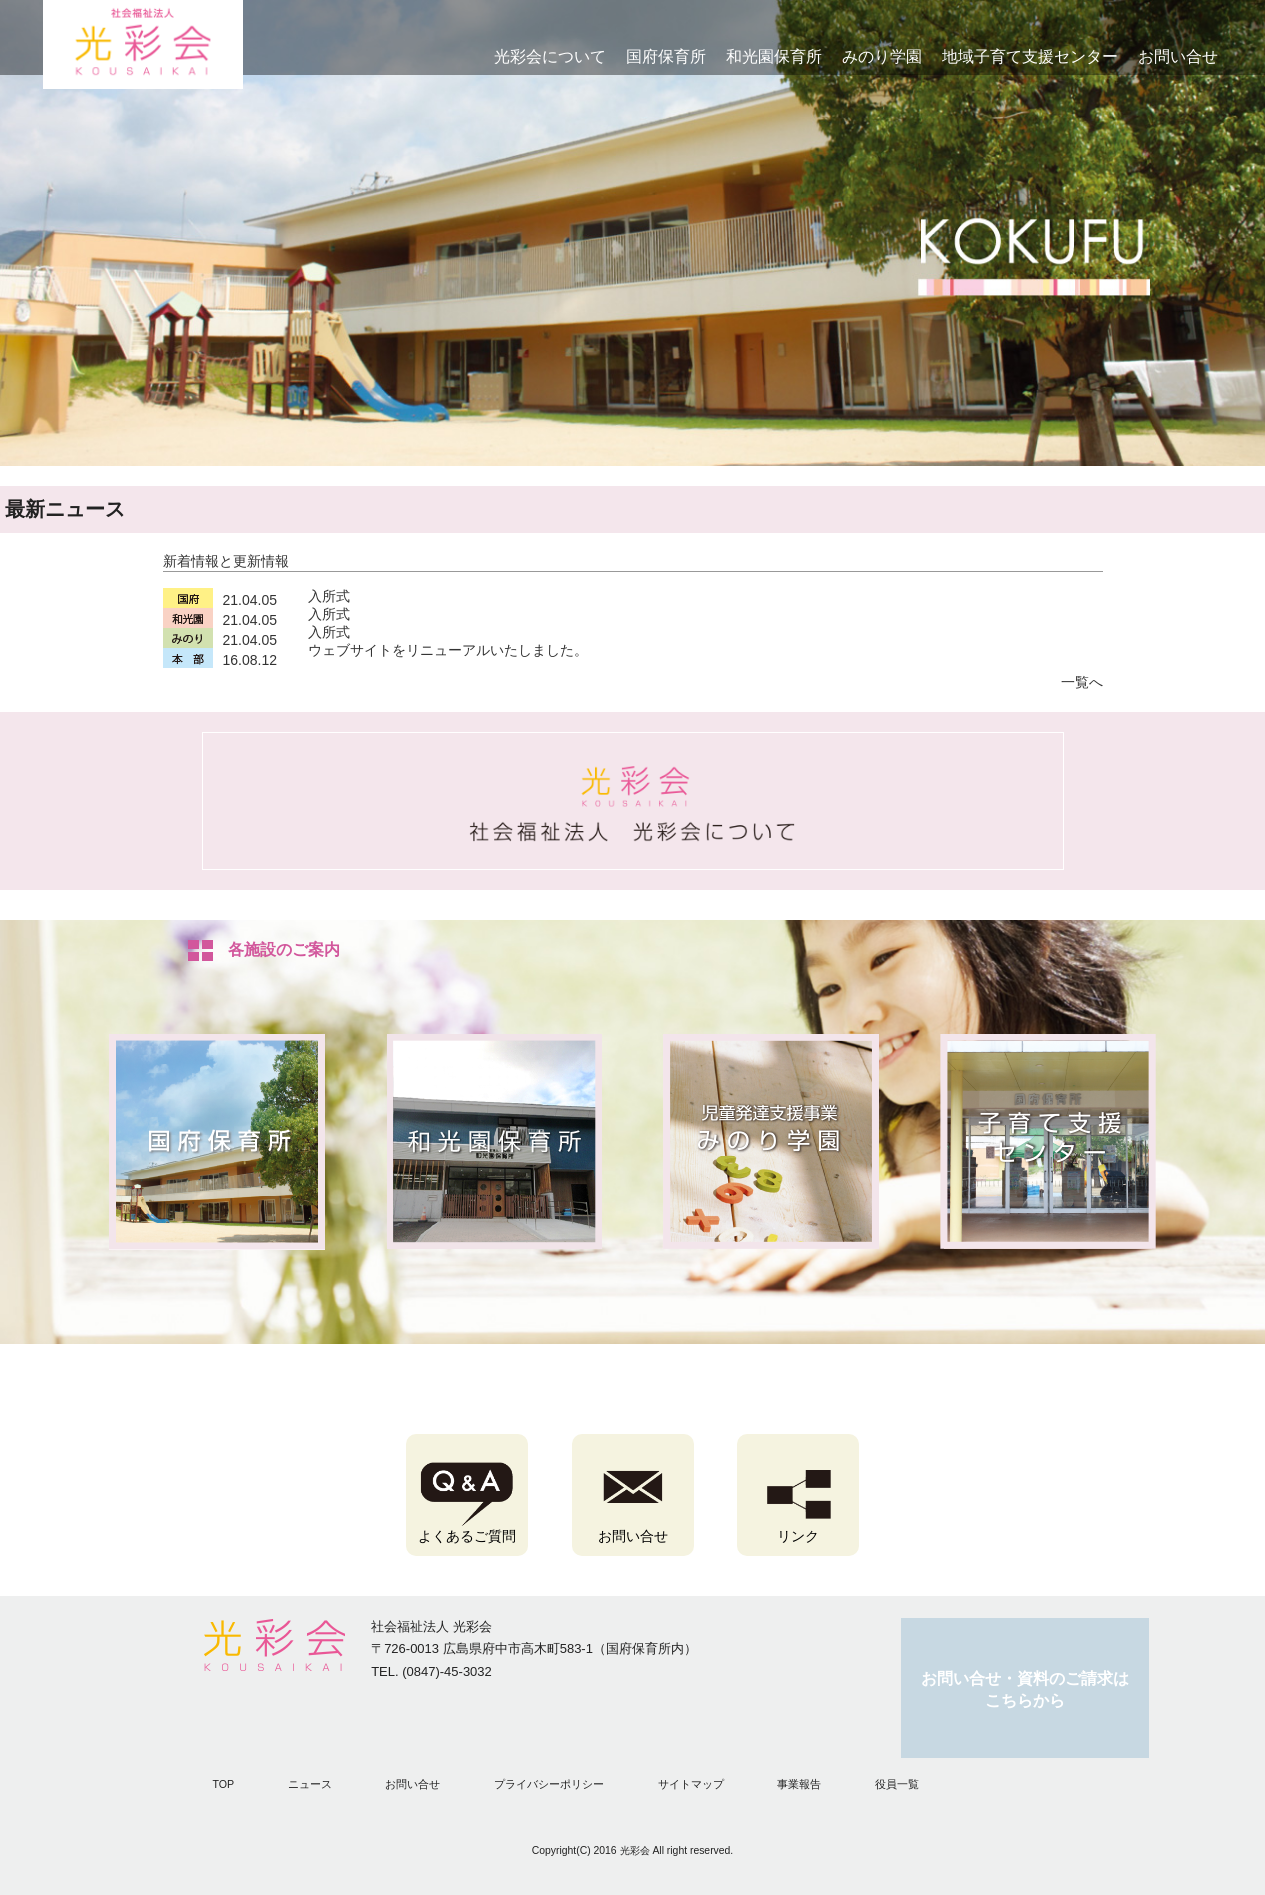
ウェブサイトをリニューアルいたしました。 (448, 650)
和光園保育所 (774, 56)
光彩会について (550, 56)
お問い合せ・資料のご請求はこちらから (1025, 1690)
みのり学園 (882, 56)
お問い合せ (1178, 56)
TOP (224, 1784)
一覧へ (1082, 682)
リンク (798, 1536)
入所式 (329, 596)
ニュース (310, 1784)
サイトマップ (691, 1784)
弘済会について (633, 801)
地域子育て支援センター (1030, 56)
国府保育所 (666, 56)
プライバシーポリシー (549, 1784)
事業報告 (799, 1784)
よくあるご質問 (467, 1536)
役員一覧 (897, 1784)
